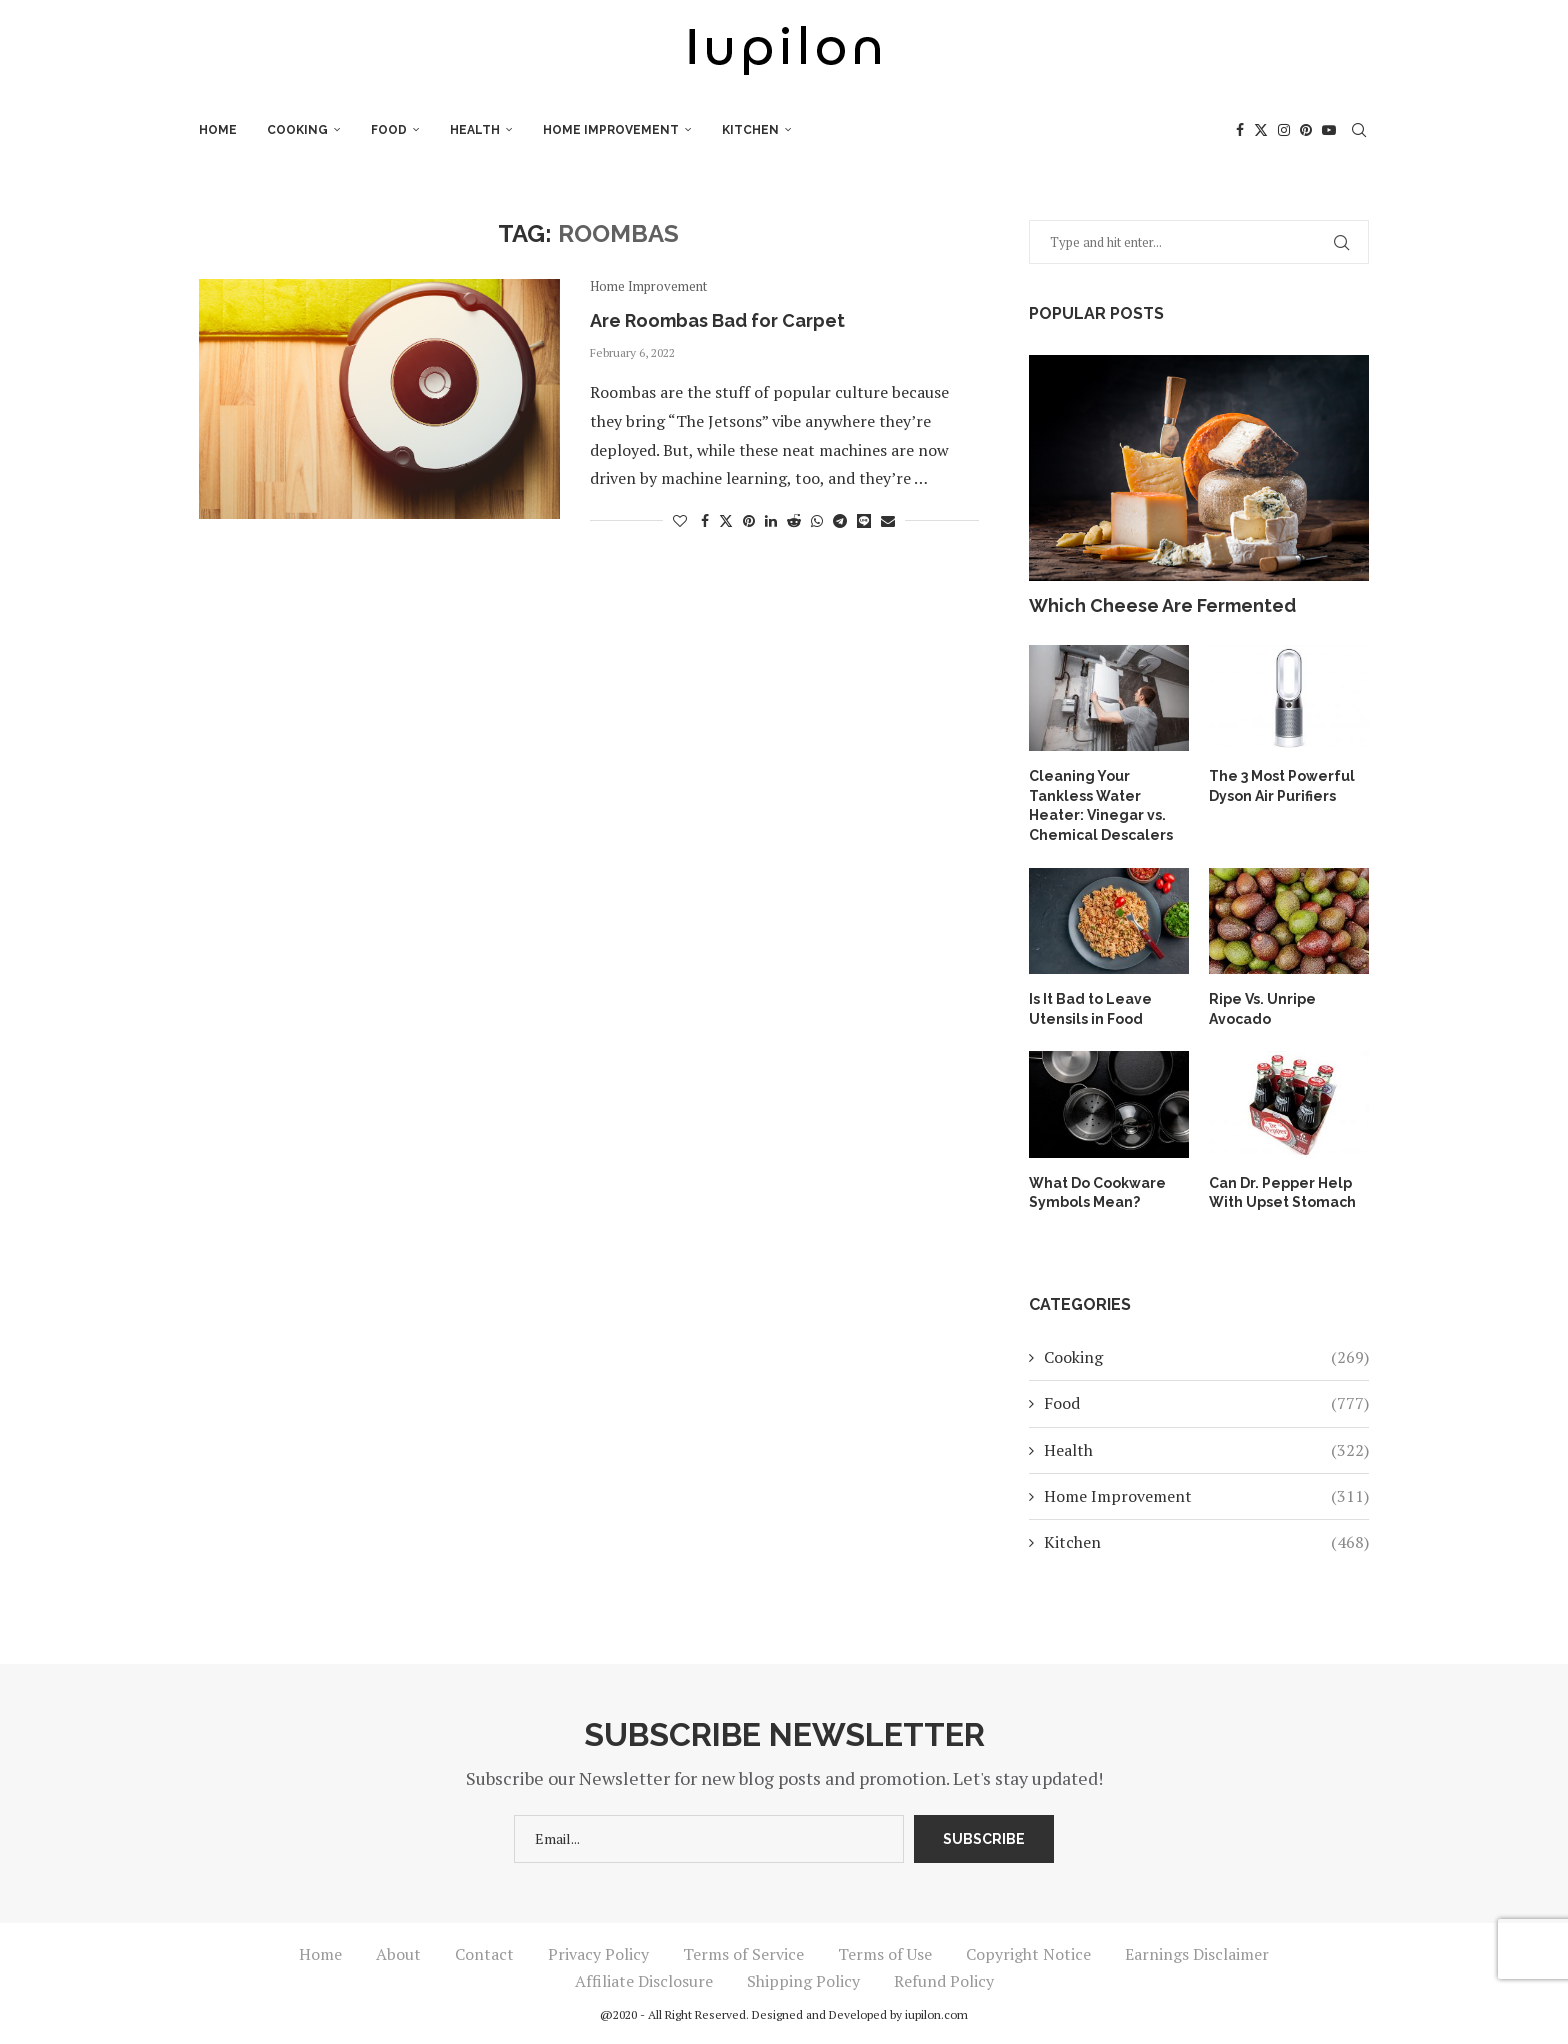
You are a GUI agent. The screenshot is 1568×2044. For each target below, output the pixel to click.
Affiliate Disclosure (644, 1981)
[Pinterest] (1306, 130)
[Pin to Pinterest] (749, 520)
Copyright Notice (1028, 1954)
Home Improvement (611, 130)
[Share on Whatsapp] (817, 520)
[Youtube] (1329, 130)
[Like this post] (680, 520)
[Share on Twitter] (726, 520)
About (398, 1954)
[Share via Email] (888, 520)
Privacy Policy (598, 1954)
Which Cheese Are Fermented (1162, 605)
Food (389, 130)
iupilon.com (936, 2014)
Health (475, 130)
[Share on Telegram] (840, 520)
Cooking (297, 130)
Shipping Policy (803, 1981)
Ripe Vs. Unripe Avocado (1262, 1009)
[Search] (1359, 130)
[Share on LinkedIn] (771, 520)
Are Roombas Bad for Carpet (717, 320)
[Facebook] (1240, 130)
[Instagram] (1284, 130)
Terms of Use (885, 1954)
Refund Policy (944, 1981)
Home (218, 130)
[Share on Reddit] (794, 520)
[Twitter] (1261, 130)
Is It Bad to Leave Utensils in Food (1090, 1009)
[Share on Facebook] (705, 520)
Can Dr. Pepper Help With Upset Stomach (1282, 1193)
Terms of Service (743, 1954)
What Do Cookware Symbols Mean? (1097, 1193)
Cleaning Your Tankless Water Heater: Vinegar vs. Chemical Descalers (1101, 805)
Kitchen (750, 130)
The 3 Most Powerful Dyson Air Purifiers (1282, 786)
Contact (484, 1954)
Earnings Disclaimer (1197, 1954)
